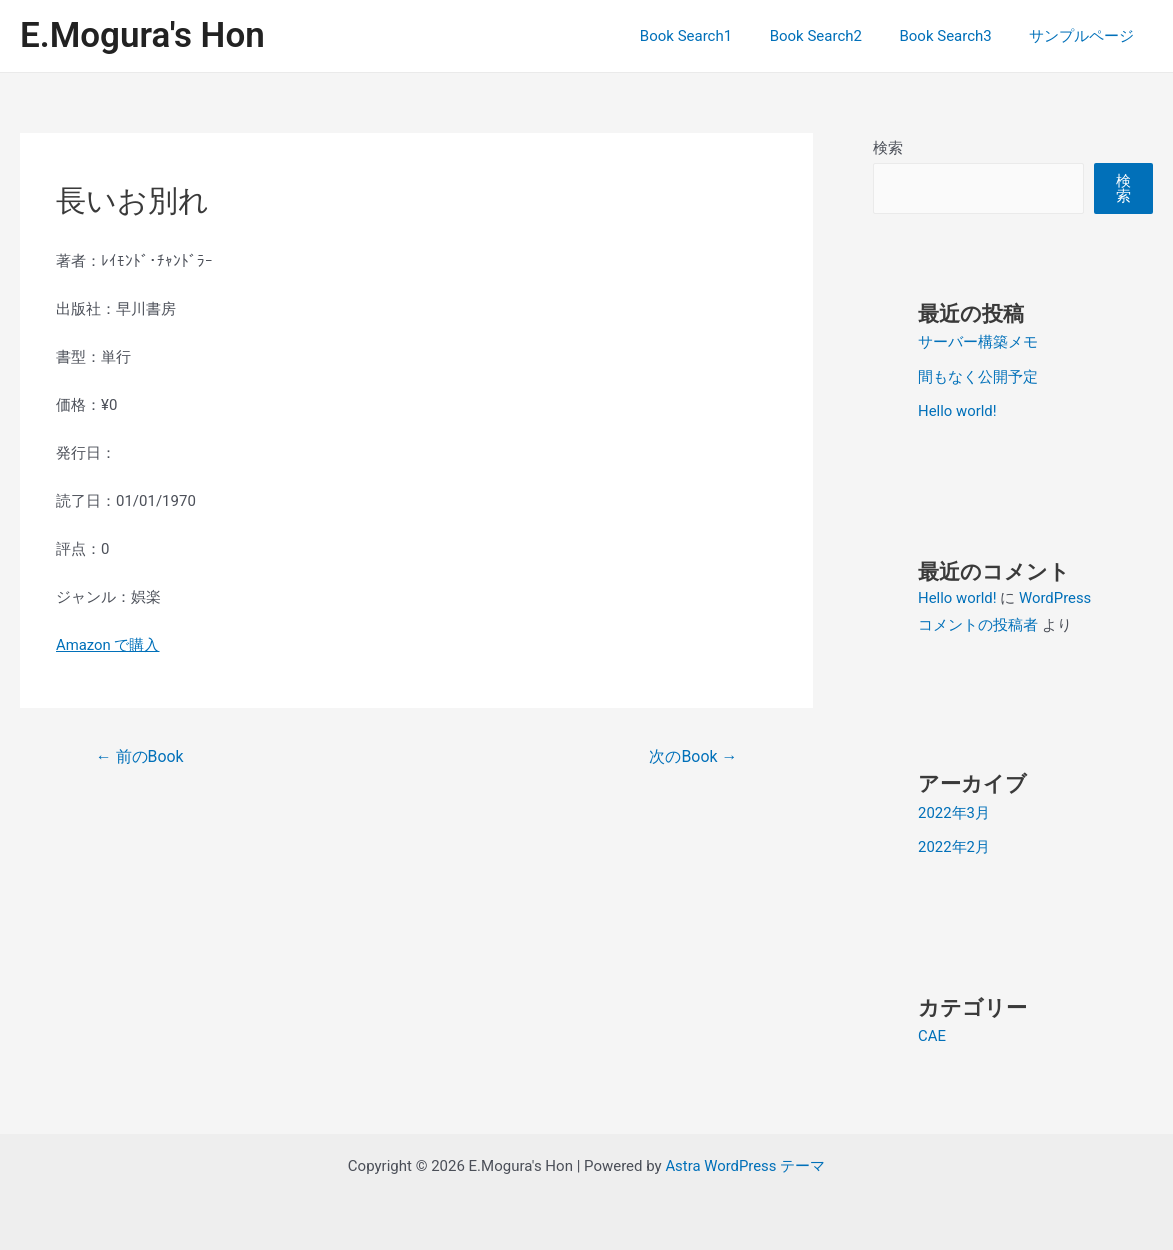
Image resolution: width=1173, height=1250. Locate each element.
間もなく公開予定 (978, 376)
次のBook (693, 755)
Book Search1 (712, 36)
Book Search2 (834, 36)
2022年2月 (954, 844)
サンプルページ (1085, 36)
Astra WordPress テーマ (745, 1162)
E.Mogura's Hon (142, 35)
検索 (888, 148)
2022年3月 (954, 810)
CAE (932, 1032)
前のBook (140, 755)
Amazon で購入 (108, 645)
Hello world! (957, 410)
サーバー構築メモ (978, 342)
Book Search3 (957, 36)
